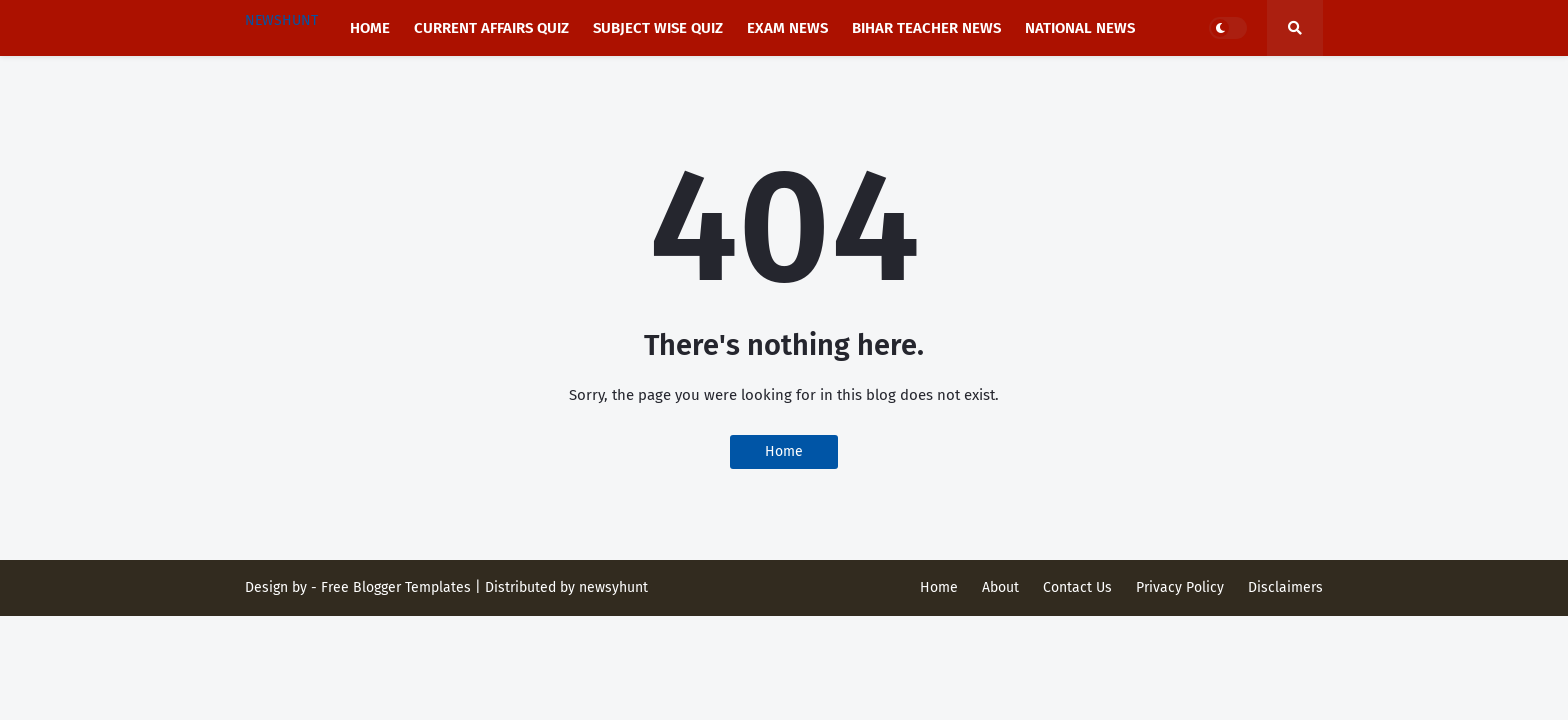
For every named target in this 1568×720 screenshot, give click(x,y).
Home (784, 451)
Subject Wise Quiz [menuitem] (658, 28)
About (1000, 587)
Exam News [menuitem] (787, 28)
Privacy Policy (1180, 587)
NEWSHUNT (281, 20)
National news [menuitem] (1080, 28)
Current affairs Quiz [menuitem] (491, 28)
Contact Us (1077, 587)
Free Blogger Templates (396, 587)
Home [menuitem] (370, 28)
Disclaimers (1285, 587)
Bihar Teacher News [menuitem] (926, 28)
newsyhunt (613, 587)
